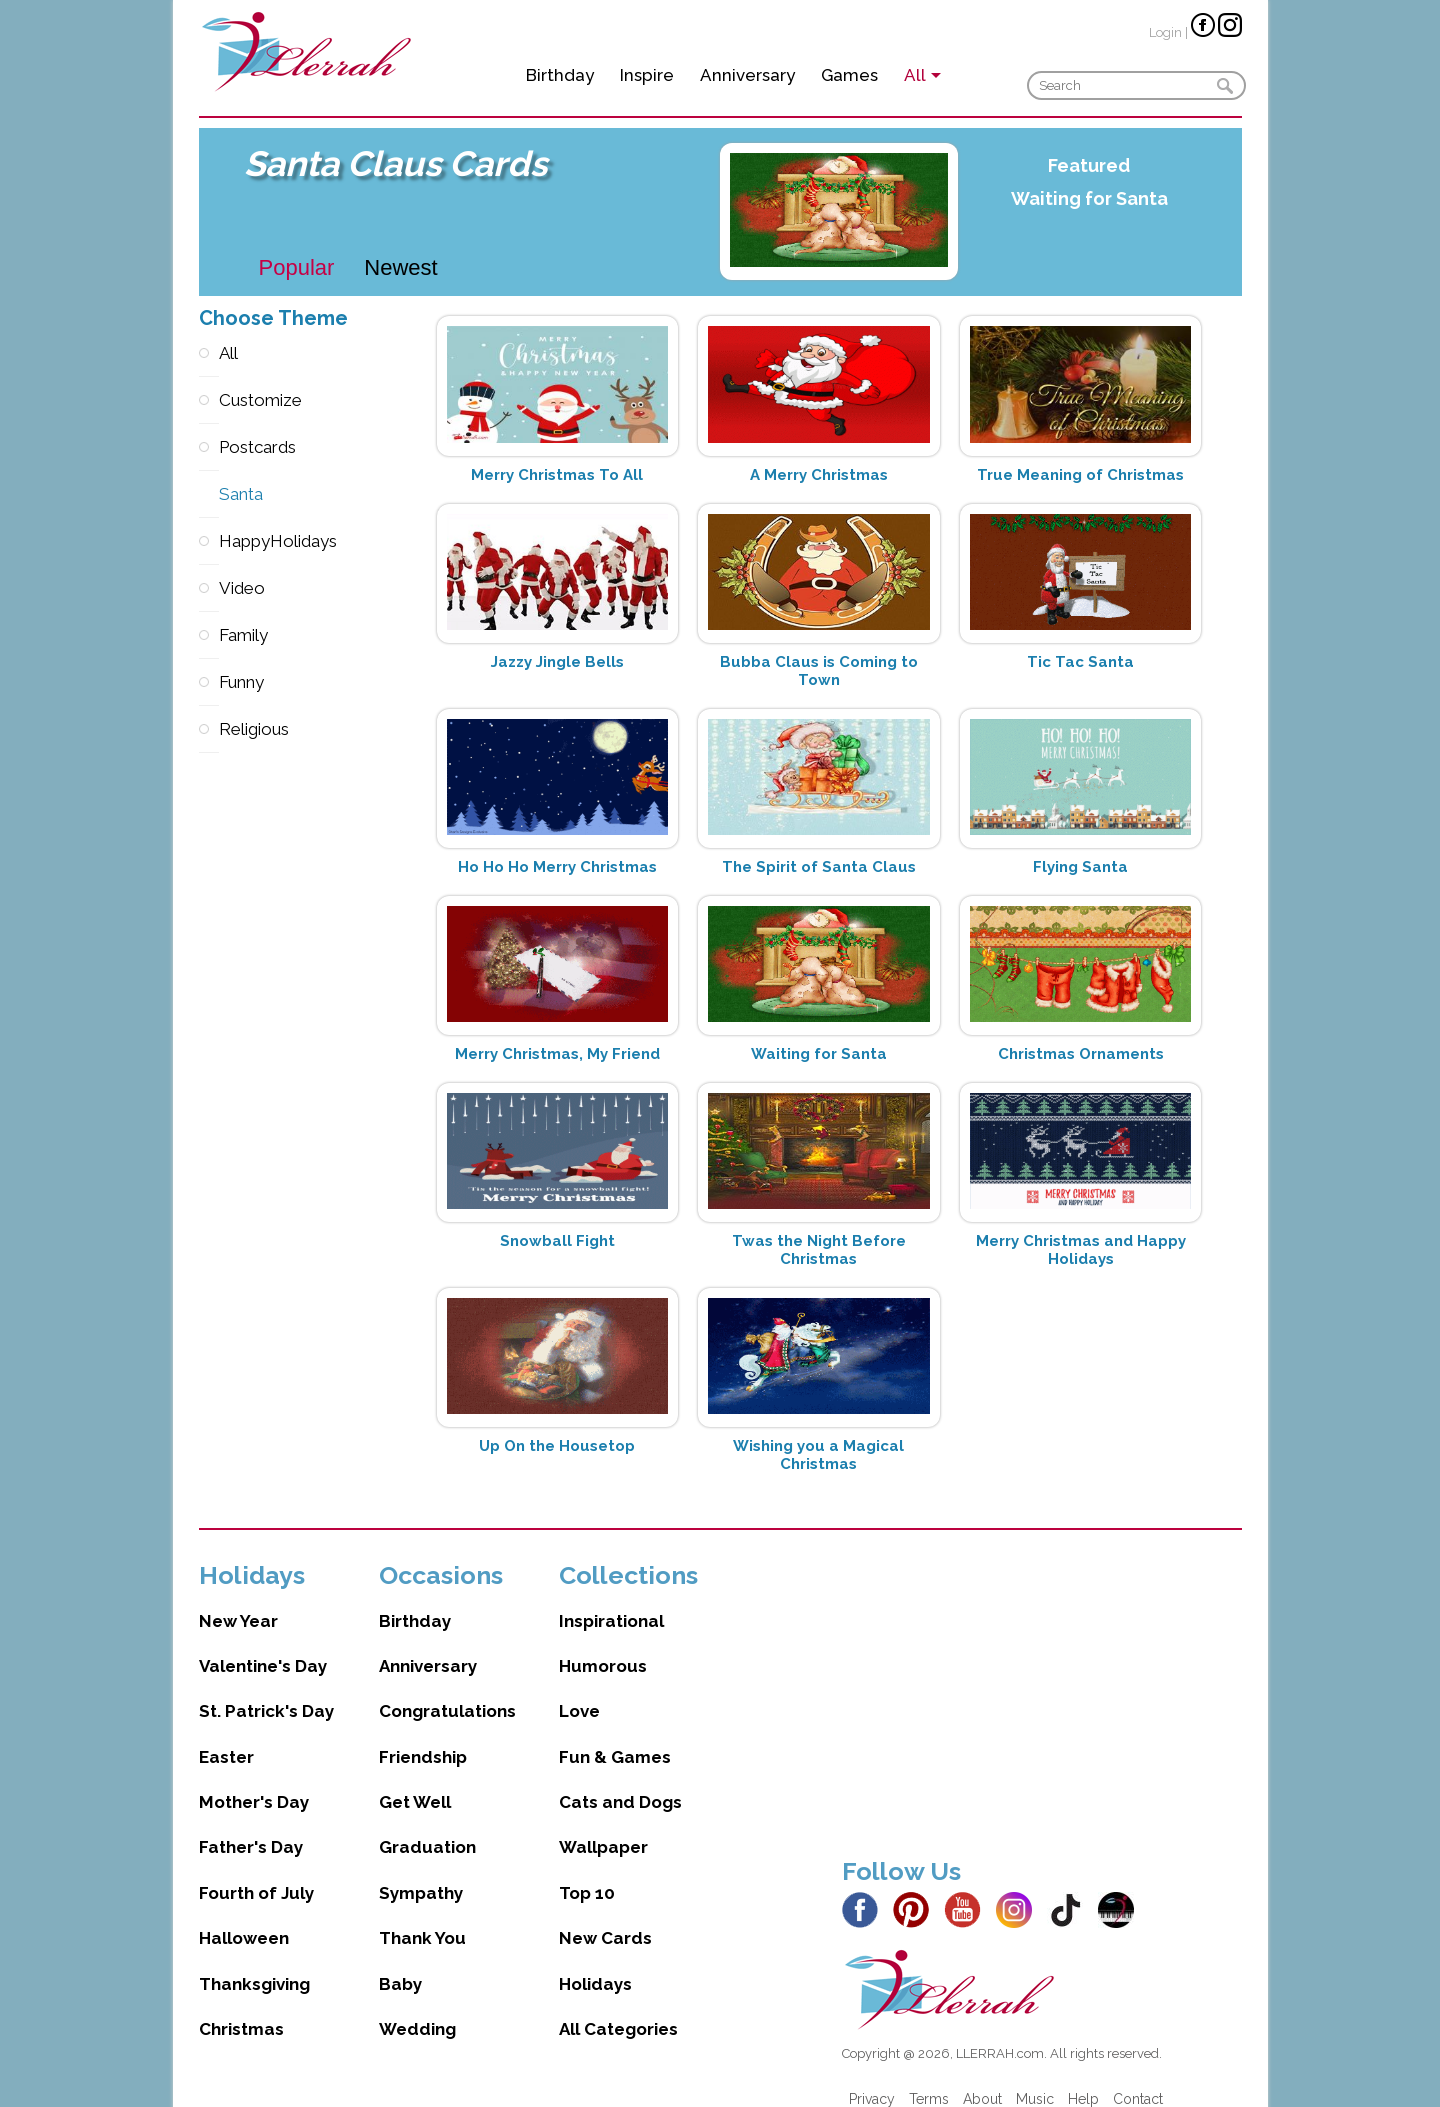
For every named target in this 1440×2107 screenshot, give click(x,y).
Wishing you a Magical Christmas (818, 1455)
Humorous (603, 1646)
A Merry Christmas (819, 475)
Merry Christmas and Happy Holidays (1081, 1250)
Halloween (244, 1918)
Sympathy (421, 1873)
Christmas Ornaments (1081, 1054)
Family (209, 635)
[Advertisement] (1042, 1680)
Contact (1138, 2079)
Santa (209, 494)
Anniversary (747, 75)
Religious (209, 729)
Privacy (872, 2079)
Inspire (647, 75)
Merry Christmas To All (557, 475)
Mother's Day (254, 1782)
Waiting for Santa (1089, 198)
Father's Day (251, 1827)
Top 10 (587, 1873)
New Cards (605, 1918)
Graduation (427, 1827)
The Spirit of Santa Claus (819, 867)
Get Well (415, 1782)
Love (579, 1691)
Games (849, 75)
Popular (297, 267)
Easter (226, 1737)
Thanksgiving (254, 1964)
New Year (238, 1601)
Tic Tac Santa (1080, 662)
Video (209, 588)
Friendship (423, 1737)
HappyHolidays (209, 541)
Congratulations (447, 1691)
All (209, 353)
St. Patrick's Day (266, 1691)
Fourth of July (256, 1873)
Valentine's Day (263, 1646)
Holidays (595, 1964)
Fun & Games (615, 1737)
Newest (400, 267)
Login (1165, 32)
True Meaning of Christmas (1080, 475)
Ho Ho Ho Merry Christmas (557, 867)
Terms (929, 2079)
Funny (209, 682)
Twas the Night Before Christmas (819, 1250)
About (982, 2079)
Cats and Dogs (620, 1782)
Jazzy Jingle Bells (557, 662)
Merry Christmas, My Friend (557, 1054)
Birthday (560, 75)
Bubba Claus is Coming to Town (819, 671)
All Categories (618, 2009)
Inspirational (611, 1601)
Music (1035, 2079)
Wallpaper (603, 1827)
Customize (209, 400)
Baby (400, 1964)
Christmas (241, 2009)
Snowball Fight (557, 1241)
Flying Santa (1080, 867)
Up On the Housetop (557, 1446)
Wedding (417, 2009)
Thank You (422, 1918)
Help (1083, 2079)
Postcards (209, 447)
